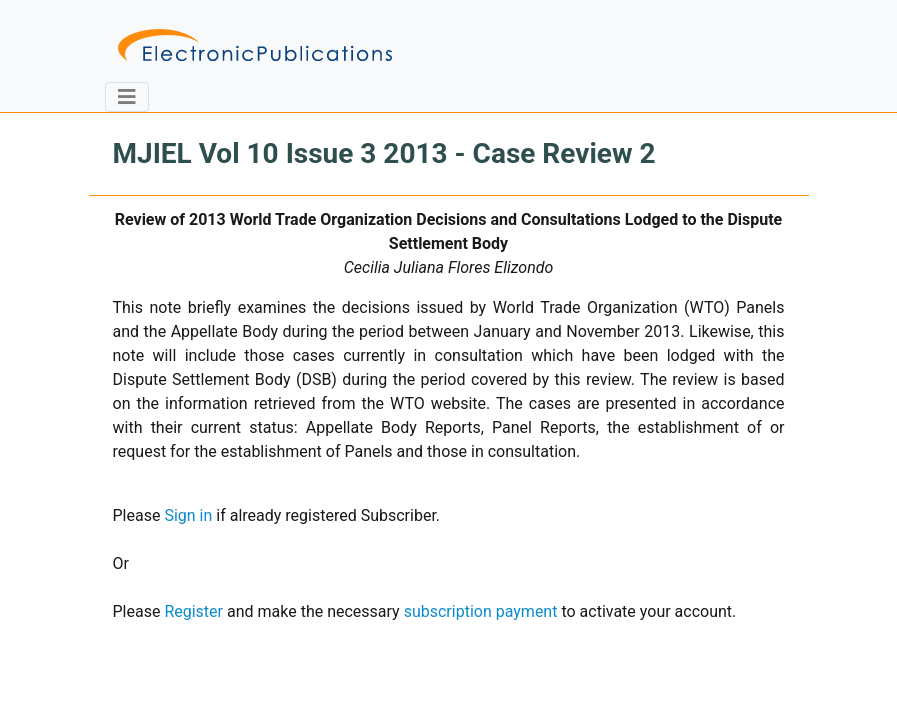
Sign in (188, 515)
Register (193, 611)
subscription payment (481, 611)
